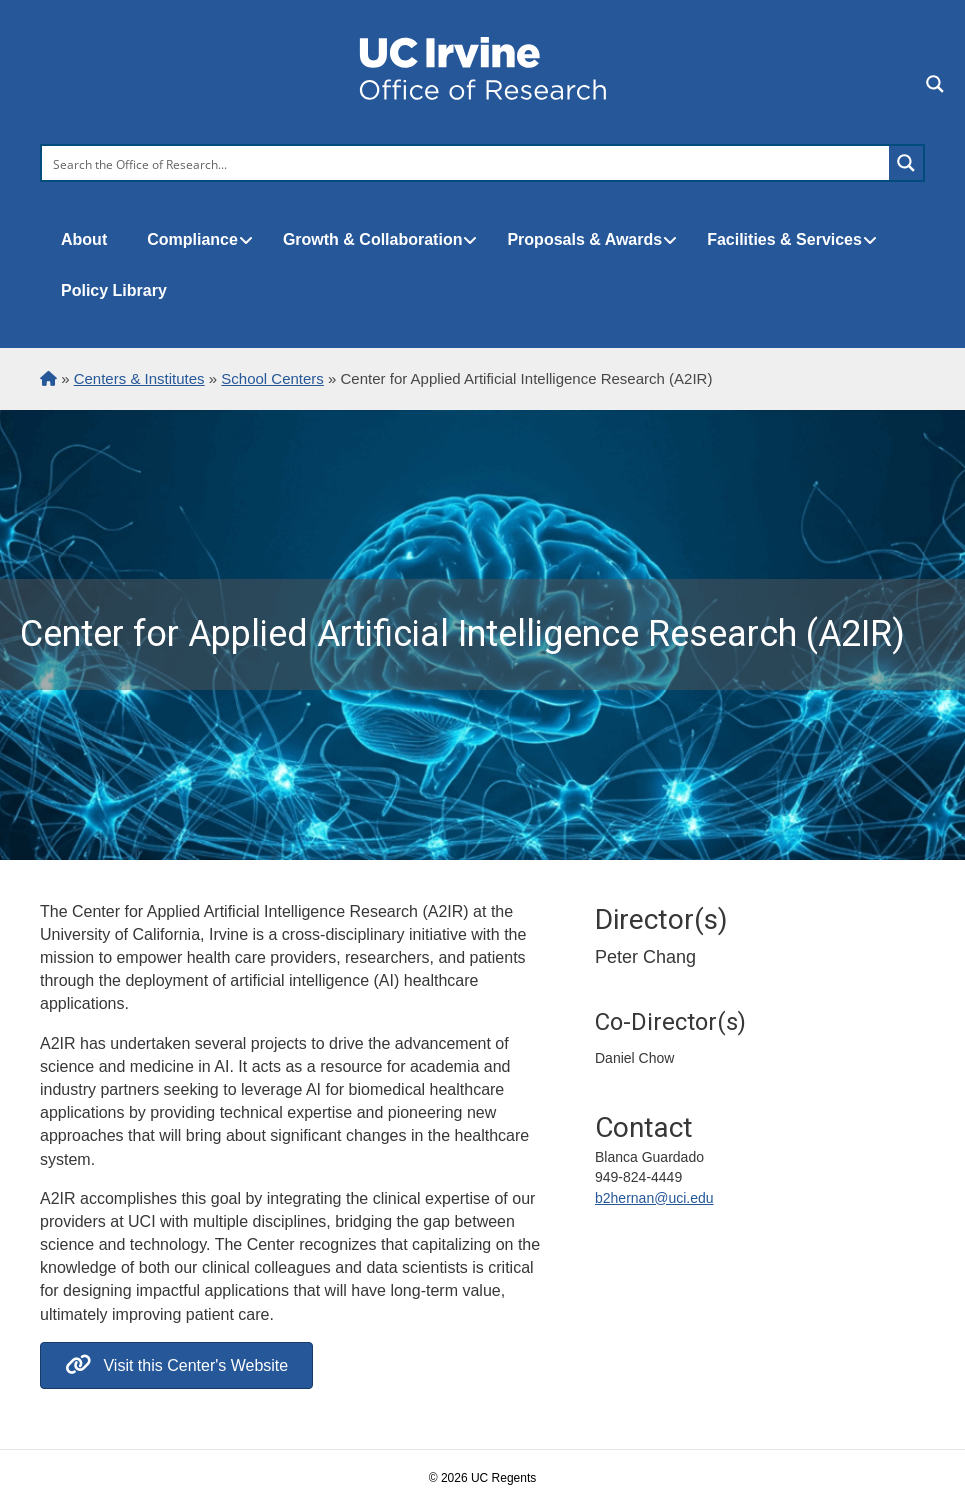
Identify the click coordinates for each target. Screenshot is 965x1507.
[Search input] (466, 163)
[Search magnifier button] (906, 163)
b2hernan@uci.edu (654, 1198)
